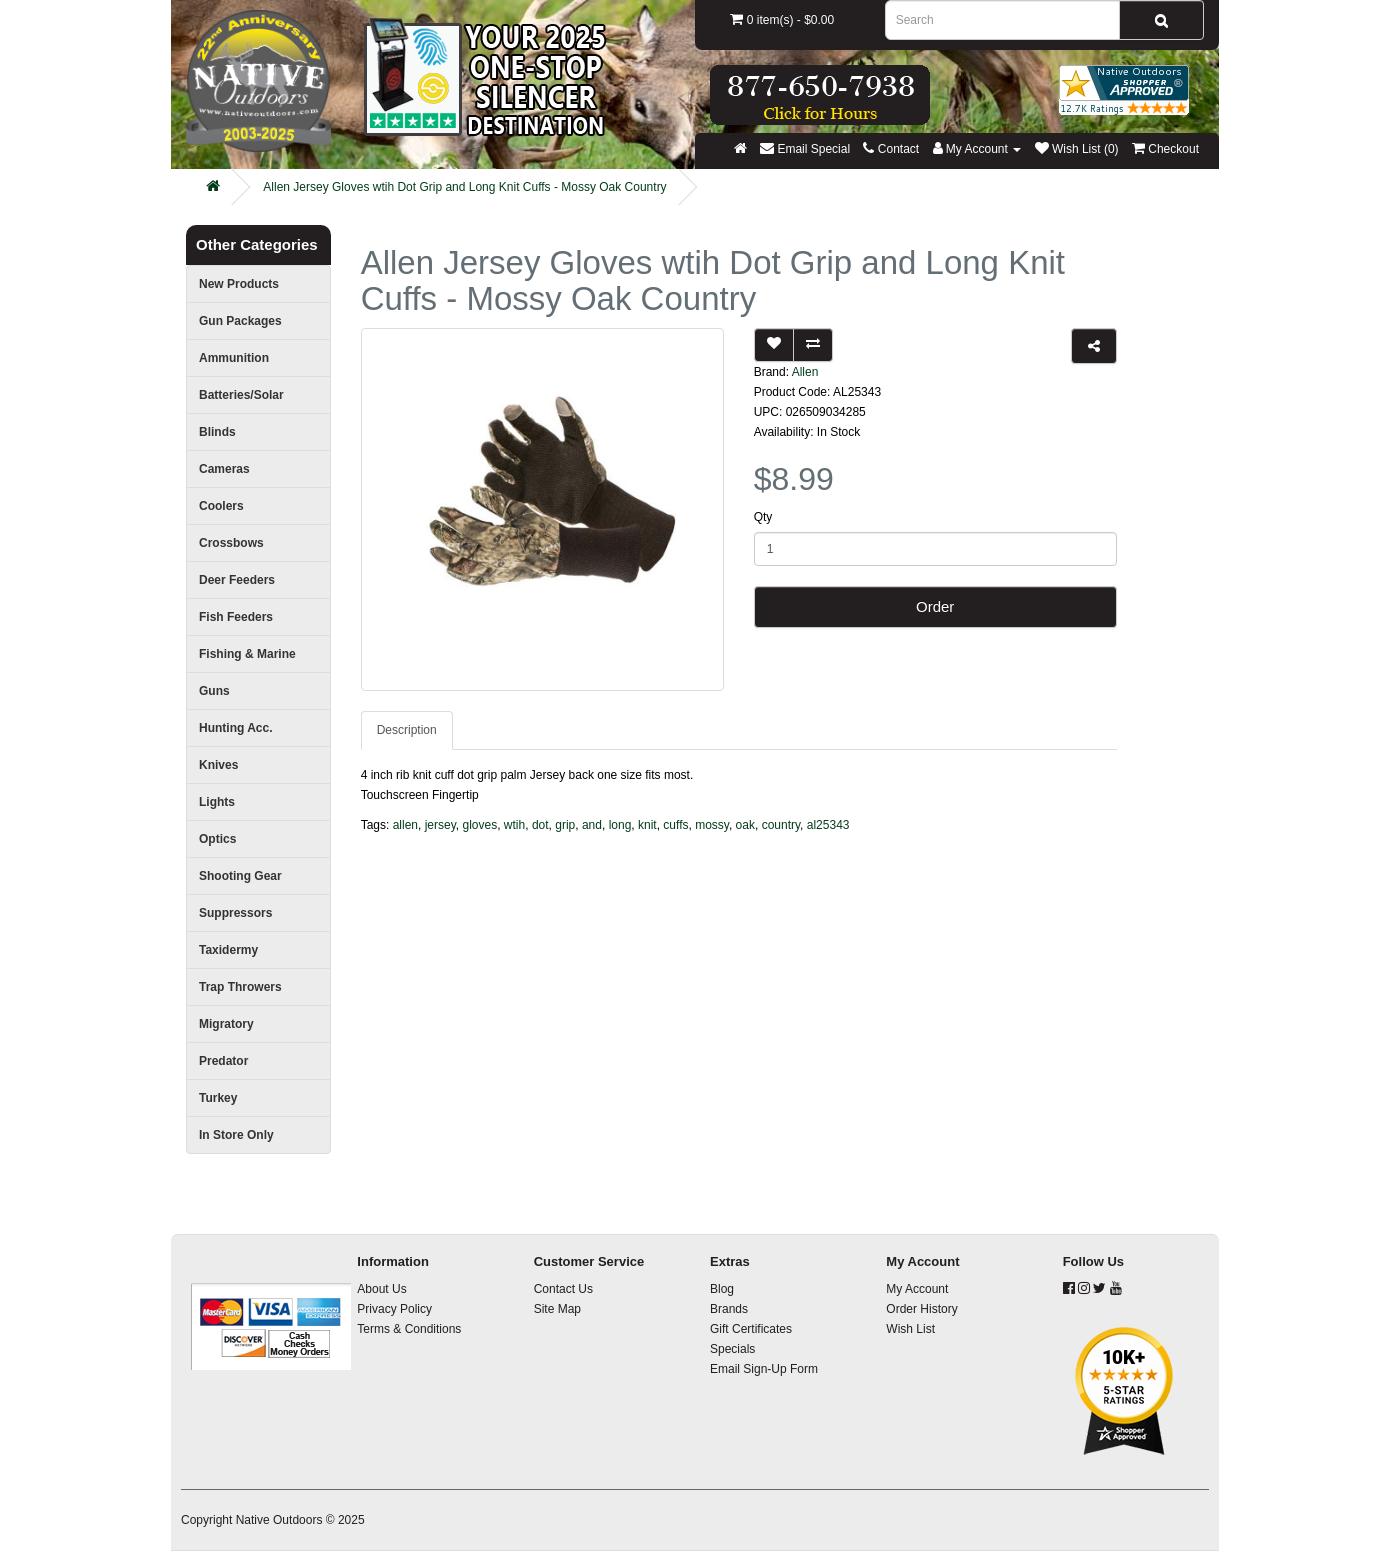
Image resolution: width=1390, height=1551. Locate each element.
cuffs (675, 825)
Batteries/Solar (241, 395)
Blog (722, 1289)
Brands (729, 1309)
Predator (223, 1061)
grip (565, 825)
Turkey (218, 1098)
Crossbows (231, 543)
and (592, 825)
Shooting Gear (240, 876)
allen (405, 825)
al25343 (828, 825)
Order (935, 606)
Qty (763, 517)
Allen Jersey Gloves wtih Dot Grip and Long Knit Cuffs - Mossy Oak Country (464, 187)
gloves (480, 825)
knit (647, 825)
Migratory (226, 1024)
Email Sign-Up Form (764, 1369)
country (781, 825)
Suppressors (235, 913)
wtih (514, 825)
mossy (712, 825)
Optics (217, 839)
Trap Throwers (240, 987)
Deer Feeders (237, 580)
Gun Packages (240, 321)
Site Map (557, 1309)
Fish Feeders (236, 617)
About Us (381, 1289)
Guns (214, 691)
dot (540, 825)
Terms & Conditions (409, 1329)
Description (407, 730)
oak (745, 825)
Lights (217, 802)
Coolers (221, 506)
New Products (239, 284)
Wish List (910, 1329)
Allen (805, 372)
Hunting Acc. (236, 728)
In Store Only (236, 1135)
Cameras (224, 469)
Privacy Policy (394, 1309)
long (620, 825)
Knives (218, 765)
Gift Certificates (751, 1329)
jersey (440, 825)
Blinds (217, 432)
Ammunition (234, 358)
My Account (917, 1289)
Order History (921, 1309)
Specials (732, 1349)
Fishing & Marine (247, 654)
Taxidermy (228, 950)
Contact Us (563, 1289)
